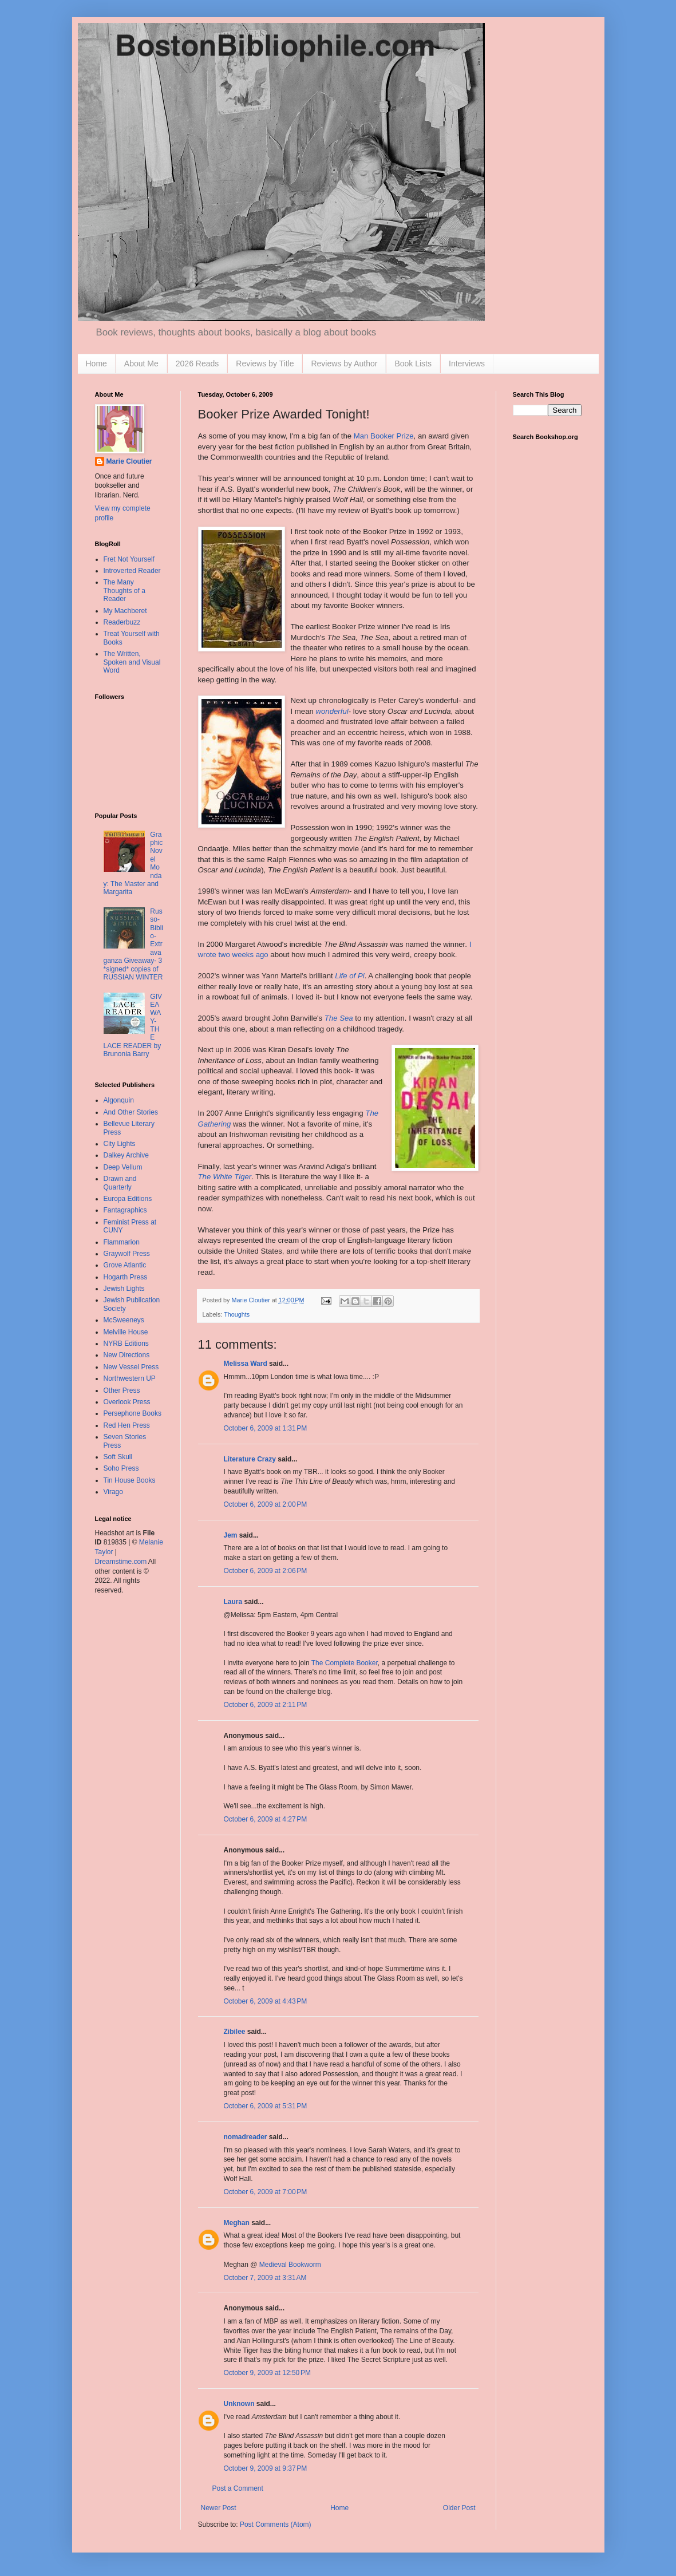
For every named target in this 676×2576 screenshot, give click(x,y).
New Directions (127, 1355)
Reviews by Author (344, 363)
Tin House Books (130, 1480)
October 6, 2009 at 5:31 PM (265, 2106)
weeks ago (250, 954)
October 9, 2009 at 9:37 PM (265, 2468)
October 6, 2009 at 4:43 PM (265, 2001)
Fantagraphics (125, 1210)
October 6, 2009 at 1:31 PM (265, 1428)
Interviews (467, 363)
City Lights (120, 1144)
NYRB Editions (126, 1344)
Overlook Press (127, 1402)
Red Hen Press (127, 1425)
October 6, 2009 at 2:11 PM (265, 1705)
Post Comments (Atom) (275, 2524)
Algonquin (119, 1100)
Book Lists (413, 363)
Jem (231, 1535)
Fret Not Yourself (129, 559)
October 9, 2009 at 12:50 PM (267, 2373)
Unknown (239, 2404)
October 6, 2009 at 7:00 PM (265, 2192)
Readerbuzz (122, 622)
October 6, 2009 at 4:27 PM (265, 1819)
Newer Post (218, 2508)
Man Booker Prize (384, 436)
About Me (141, 363)
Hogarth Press (126, 1277)
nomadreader (245, 2137)
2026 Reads (197, 363)
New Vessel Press (131, 1367)
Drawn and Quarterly (120, 1183)
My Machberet (125, 611)
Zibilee (235, 2032)
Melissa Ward (245, 1364)
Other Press (122, 1390)
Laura (233, 1602)
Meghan (237, 2223)
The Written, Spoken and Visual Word (132, 662)
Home (96, 363)
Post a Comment (237, 2488)
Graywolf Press (127, 1254)
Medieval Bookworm (290, 2265)
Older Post (459, 2508)
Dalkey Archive (126, 1155)
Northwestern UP (130, 1378)
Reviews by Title (265, 363)
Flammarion (122, 1242)
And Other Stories (131, 1112)
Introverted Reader (132, 571)
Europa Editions (128, 1199)
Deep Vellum (123, 1167)
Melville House (126, 1332)
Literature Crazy (250, 1459)
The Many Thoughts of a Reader (124, 590)
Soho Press (121, 1468)
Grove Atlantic (125, 1265)
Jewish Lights (124, 1289)
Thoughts (237, 1314)
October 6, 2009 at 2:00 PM (265, 1504)
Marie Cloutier (129, 461)
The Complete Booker (344, 1663)
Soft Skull (118, 1457)
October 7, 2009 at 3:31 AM (265, 2278)
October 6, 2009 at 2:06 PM (265, 1571)
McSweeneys (124, 1320)
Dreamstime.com (121, 1562)
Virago (113, 1492)
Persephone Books (132, 1413)
